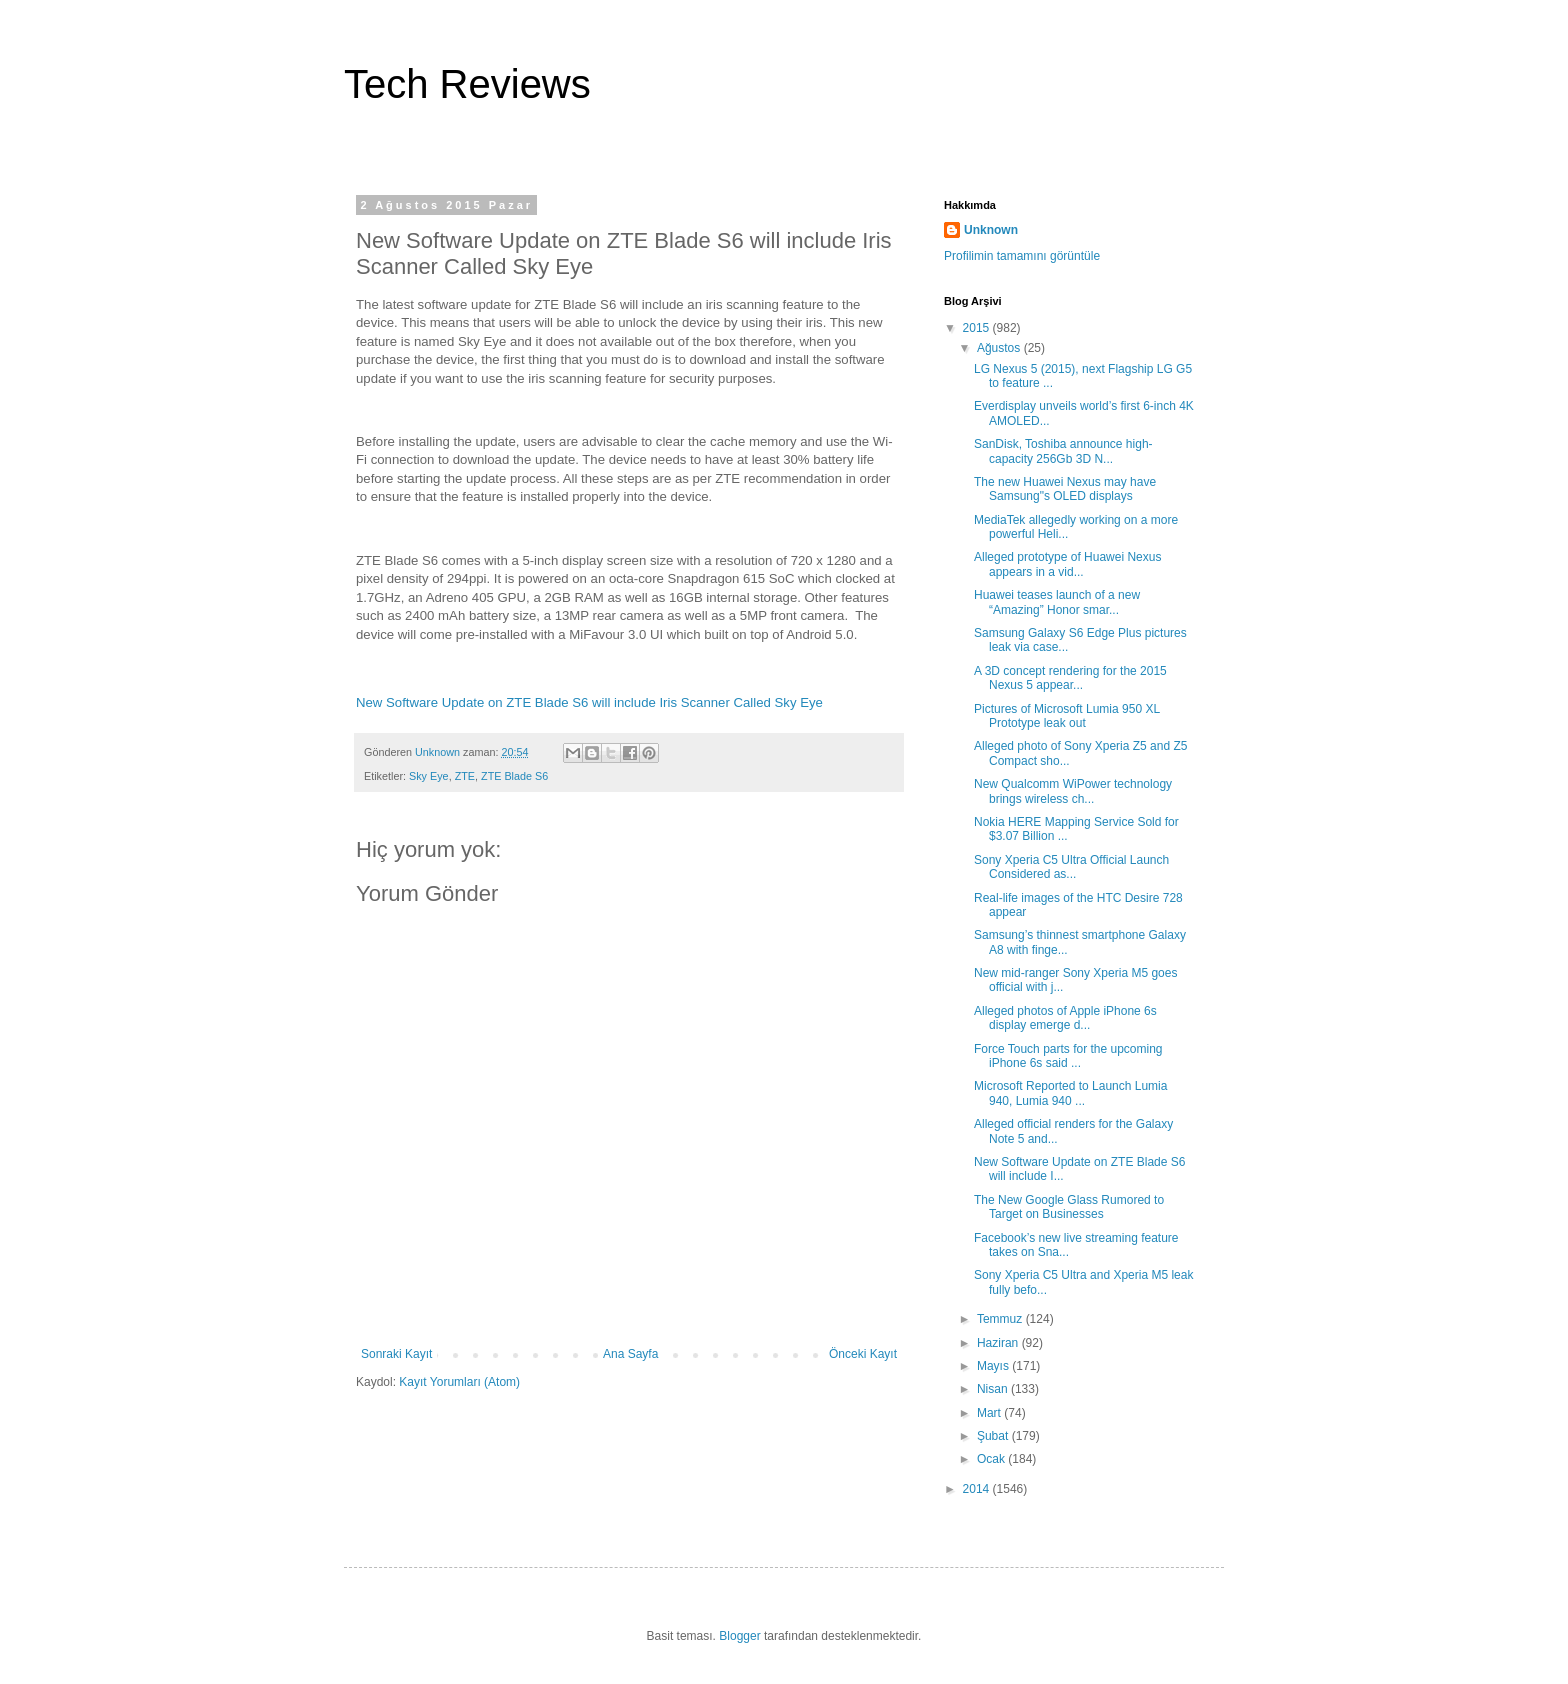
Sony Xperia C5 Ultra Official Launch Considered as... (1071, 867)
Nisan (994, 1389)
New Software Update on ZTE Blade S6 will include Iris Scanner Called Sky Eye (589, 702)
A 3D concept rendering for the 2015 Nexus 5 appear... (1070, 678)
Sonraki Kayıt (396, 1354)
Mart (990, 1413)
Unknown (991, 230)
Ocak (992, 1459)
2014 (978, 1489)
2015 (978, 328)
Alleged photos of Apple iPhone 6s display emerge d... (1065, 1018)
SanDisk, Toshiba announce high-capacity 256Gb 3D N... (1063, 451)
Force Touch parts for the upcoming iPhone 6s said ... (1068, 1056)
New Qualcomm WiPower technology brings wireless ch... (1073, 791)
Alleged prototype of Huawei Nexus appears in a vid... (1067, 564)
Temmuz (1001, 1319)
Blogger (739, 1636)
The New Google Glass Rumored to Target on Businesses (1069, 1207)
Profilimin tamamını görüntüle (1022, 256)
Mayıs (994, 1366)
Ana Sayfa (630, 1354)
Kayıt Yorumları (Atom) (459, 1382)
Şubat (994, 1436)
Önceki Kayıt (863, 1354)
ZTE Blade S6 (514, 776)
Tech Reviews (467, 84)
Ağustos (1000, 348)
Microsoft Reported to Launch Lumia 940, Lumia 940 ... (1070, 1093)
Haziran (999, 1343)
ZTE (465, 776)
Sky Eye (429, 776)
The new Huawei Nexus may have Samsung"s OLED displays (1065, 489)
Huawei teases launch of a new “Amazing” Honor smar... (1057, 602)
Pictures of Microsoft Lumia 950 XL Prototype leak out (1067, 716)
